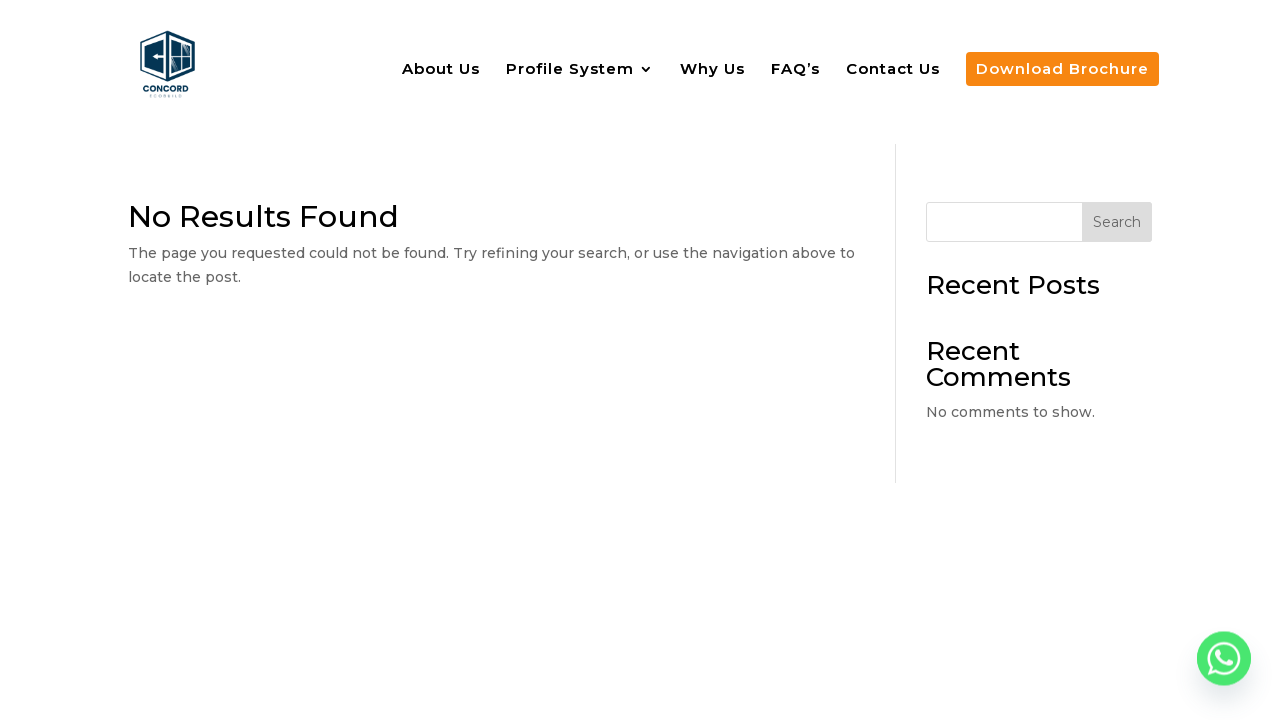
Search (1117, 222)
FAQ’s (795, 70)
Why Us (712, 70)
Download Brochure (1062, 68)
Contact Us (893, 70)
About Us (441, 70)
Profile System (570, 70)
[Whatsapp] (1224, 668)
